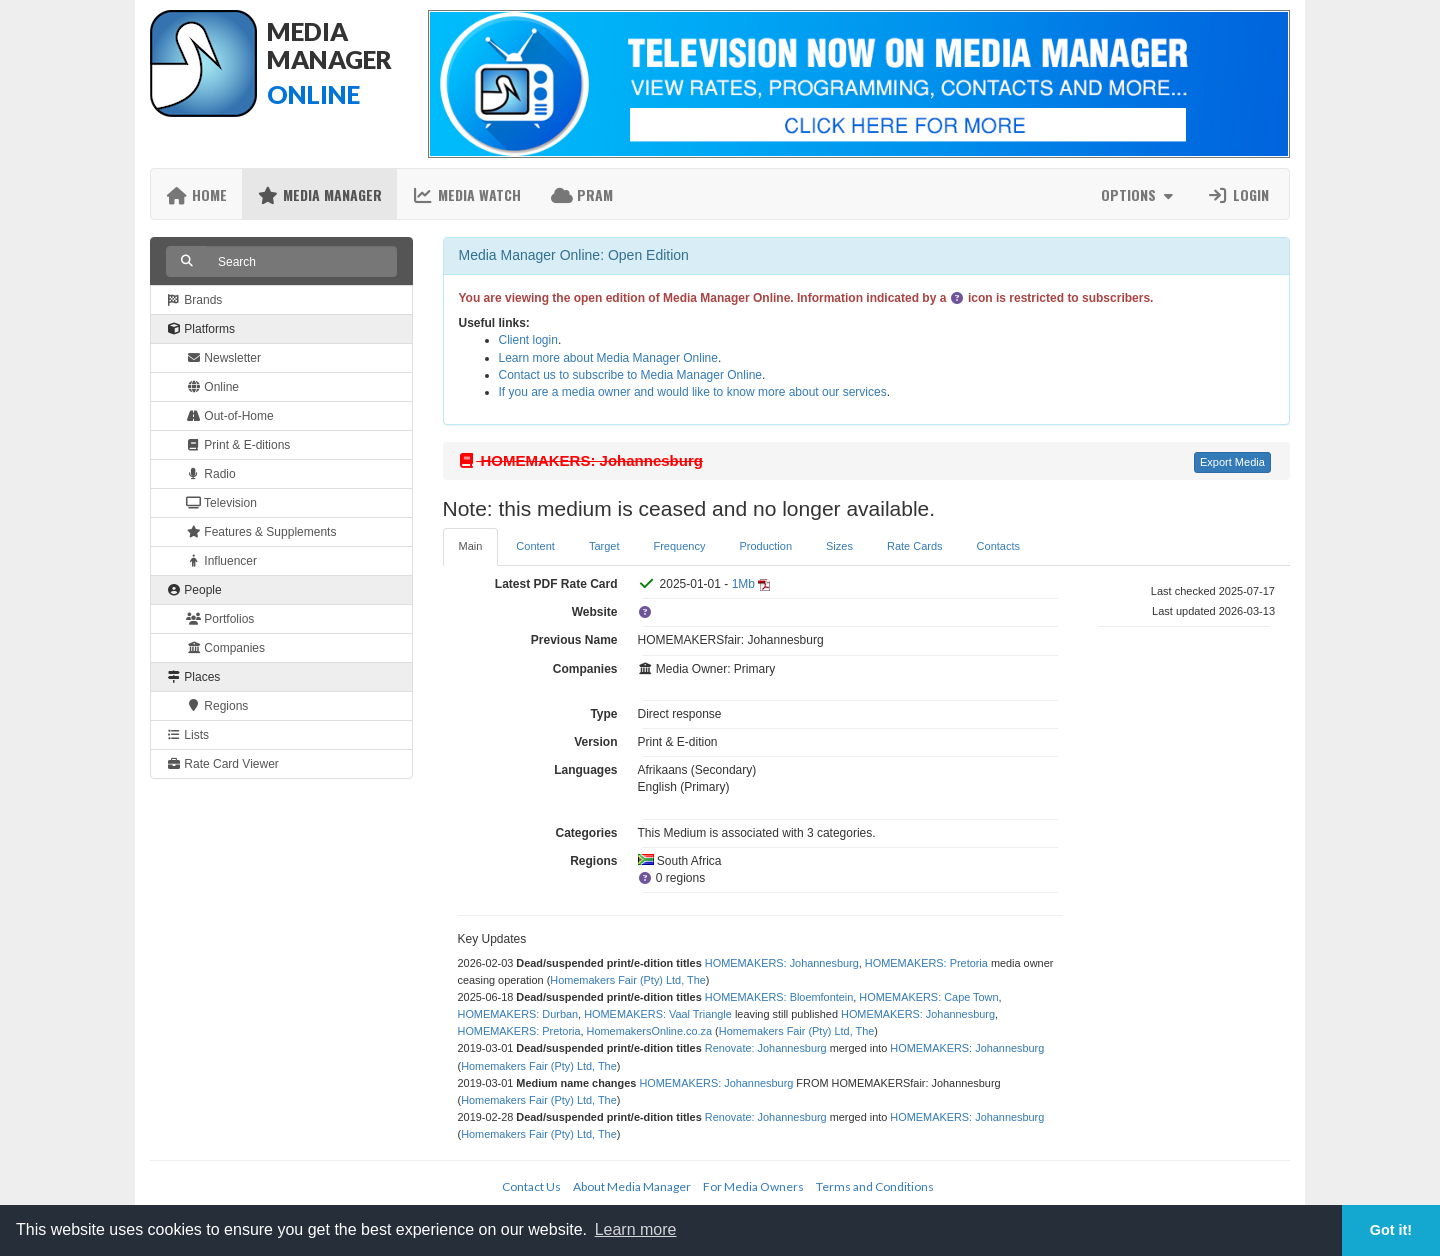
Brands (194, 300)
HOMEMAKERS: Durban (518, 1014)
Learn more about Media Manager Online (608, 358)
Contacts (998, 546)
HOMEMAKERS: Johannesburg (782, 963)
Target (604, 546)
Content (535, 546)
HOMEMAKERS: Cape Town (928, 997)
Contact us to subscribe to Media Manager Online (630, 375)
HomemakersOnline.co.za (649, 1031)
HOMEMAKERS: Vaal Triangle (658, 1014)
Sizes (839, 546)
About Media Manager (632, 1186)
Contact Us (531, 1186)
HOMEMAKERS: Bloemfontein (779, 997)
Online (212, 387)
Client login (528, 340)
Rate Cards (915, 546)
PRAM (582, 194)
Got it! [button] (1391, 1230)
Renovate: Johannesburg (766, 1048)
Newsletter (223, 358)
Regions (217, 706)
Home (196, 194)
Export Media (1232, 462)
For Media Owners (753, 1186)
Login (1238, 194)
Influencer (221, 561)
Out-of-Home (230, 416)
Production (765, 546)
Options (1139, 194)
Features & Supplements (261, 532)
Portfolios (220, 619)
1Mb (743, 584)
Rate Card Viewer (222, 764)
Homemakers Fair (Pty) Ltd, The (628, 980)
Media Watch (466, 194)
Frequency (679, 546)
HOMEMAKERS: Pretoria (926, 963)
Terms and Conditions (875, 1186)
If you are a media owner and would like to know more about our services (693, 392)
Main (471, 546)
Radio (211, 474)
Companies (225, 648)
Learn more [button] (636, 1229)
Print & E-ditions (238, 445)
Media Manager (319, 194)
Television (221, 503)
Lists (187, 735)
